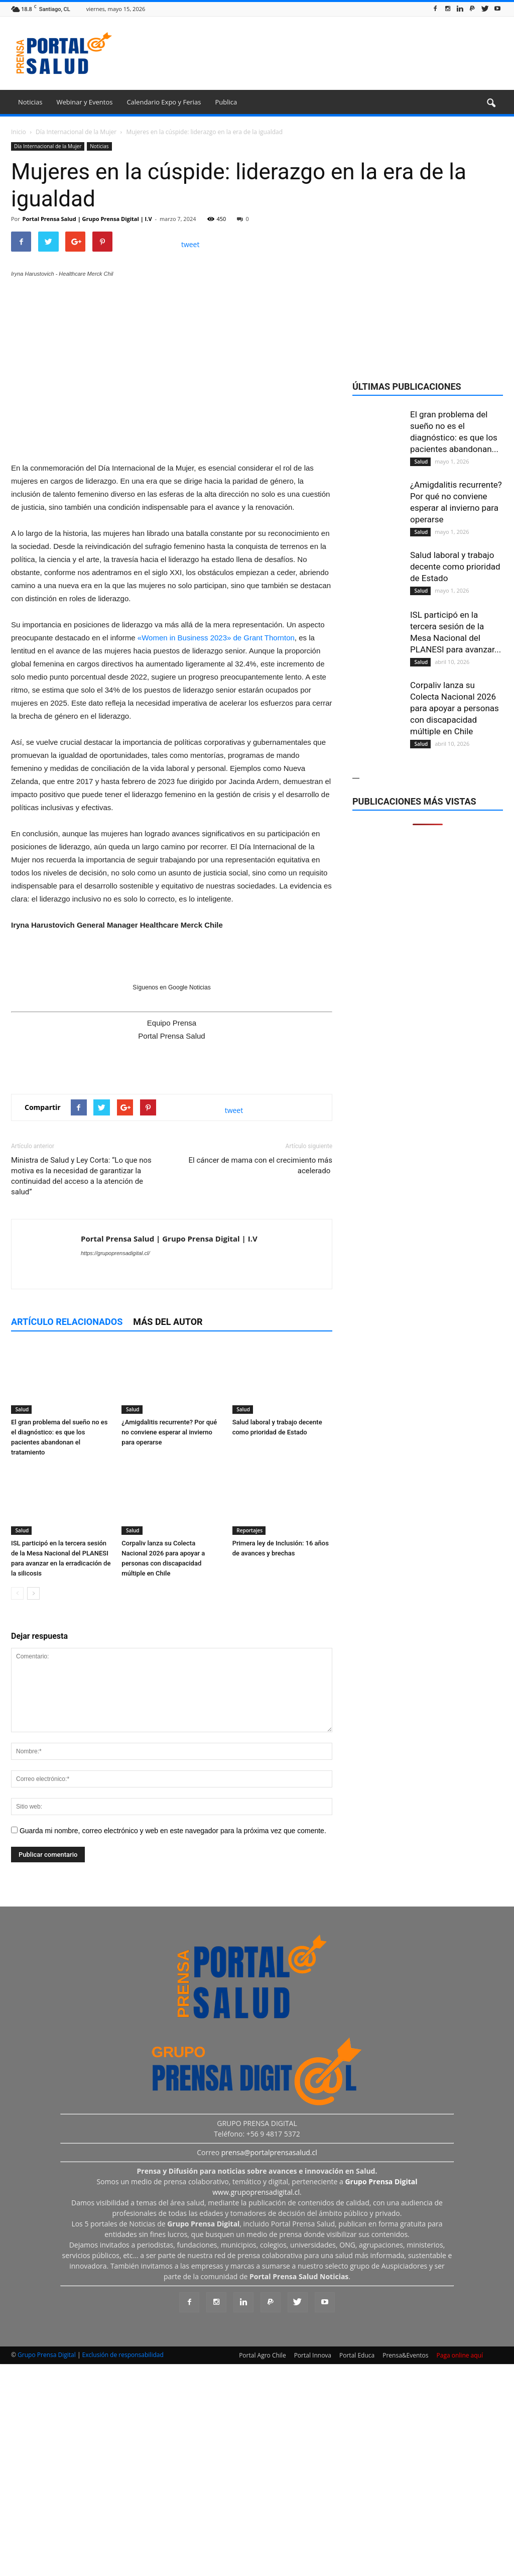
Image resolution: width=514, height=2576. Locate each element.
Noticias (30, 101)
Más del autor (167, 1536)
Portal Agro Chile (262, 2569)
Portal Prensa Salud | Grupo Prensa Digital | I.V (87, 218)
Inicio (18, 132)
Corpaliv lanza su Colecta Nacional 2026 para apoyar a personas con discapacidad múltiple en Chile (454, 708)
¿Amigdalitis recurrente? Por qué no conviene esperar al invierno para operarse (169, 1646)
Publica (226, 101)
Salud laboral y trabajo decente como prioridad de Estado (455, 566)
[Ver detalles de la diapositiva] (171, 582)
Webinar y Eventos (84, 101)
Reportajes (249, 1744)
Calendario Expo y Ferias (163, 101)
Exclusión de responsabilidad (123, 2569)
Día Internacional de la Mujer (47, 146)
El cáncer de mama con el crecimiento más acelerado (260, 1380)
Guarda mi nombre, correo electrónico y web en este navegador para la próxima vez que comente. (173, 2045)
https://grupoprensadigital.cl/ (115, 1468)
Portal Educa (356, 2569)
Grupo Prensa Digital (47, 2569)
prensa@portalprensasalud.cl (269, 2367)
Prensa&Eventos (405, 2569)
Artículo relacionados (66, 1536)
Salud (21, 1623)
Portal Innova (312, 2569)
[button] (491, 103)
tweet (190, 244)
